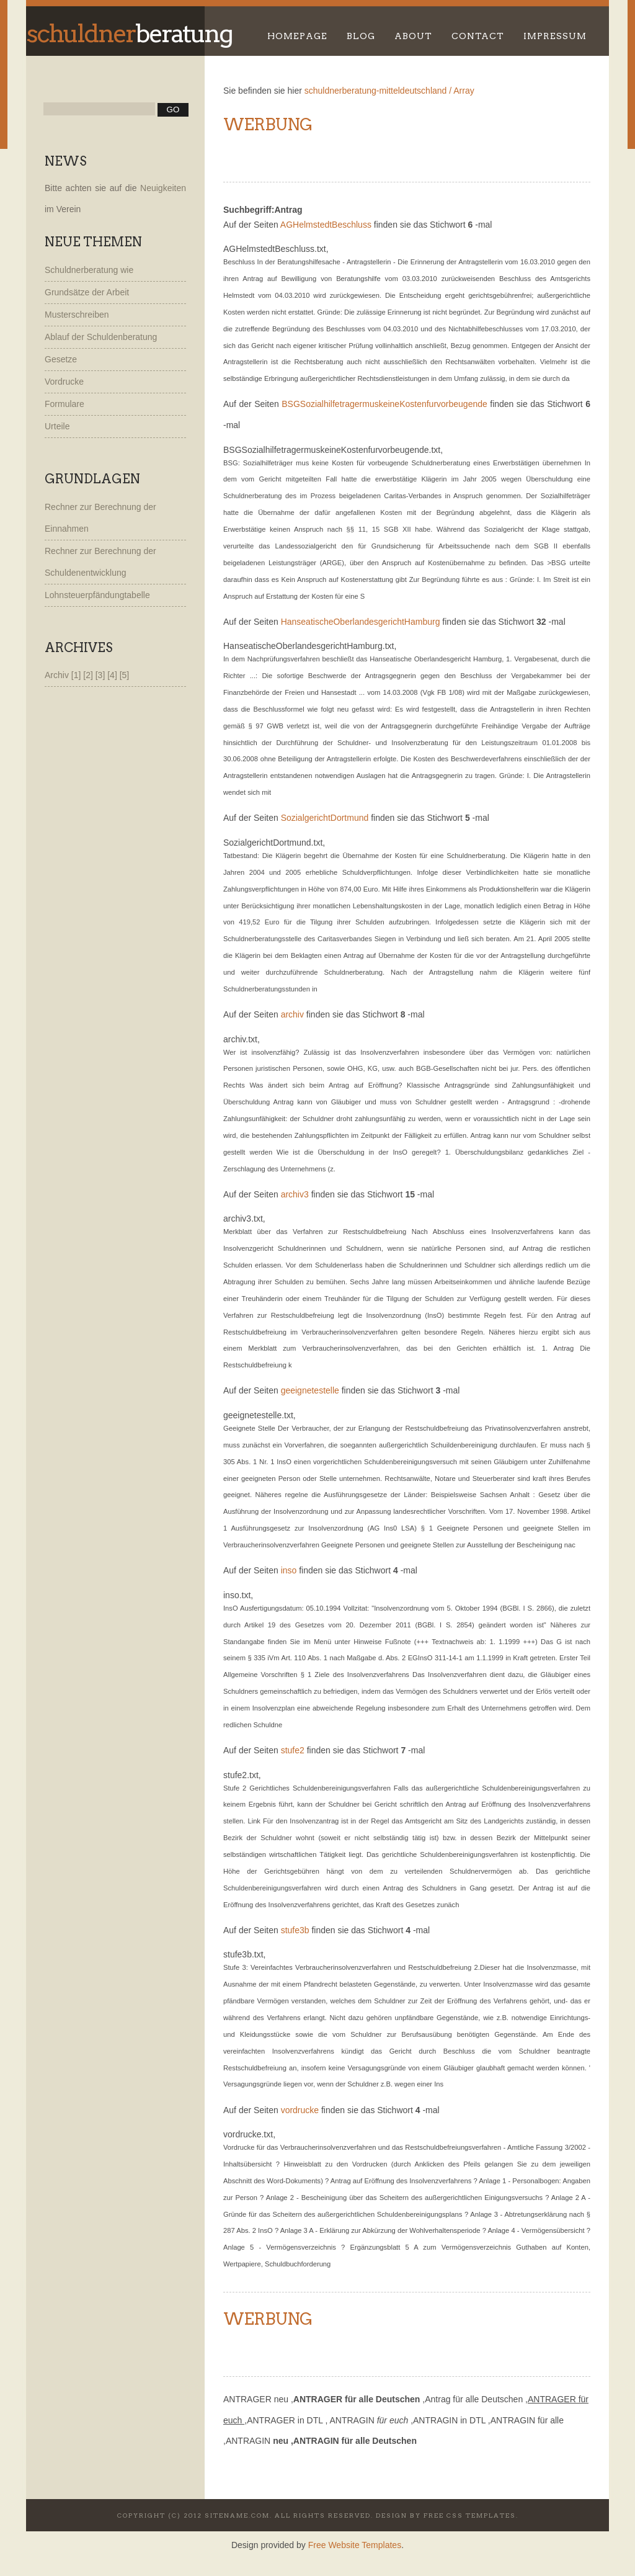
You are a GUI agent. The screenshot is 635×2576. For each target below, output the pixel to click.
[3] (101, 675)
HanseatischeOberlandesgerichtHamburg (360, 622)
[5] (125, 675)
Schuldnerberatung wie (89, 270)
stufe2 (292, 1750)
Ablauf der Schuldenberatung (101, 337)
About (413, 36)
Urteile (57, 426)
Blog (361, 36)
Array (463, 91)
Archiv (57, 675)
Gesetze (61, 359)
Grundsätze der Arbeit (87, 292)
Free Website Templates (354, 2545)
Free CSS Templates (470, 2515)
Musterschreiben (77, 315)
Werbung (267, 124)
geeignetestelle (310, 1390)
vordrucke (300, 2110)
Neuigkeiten (163, 188)
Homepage (297, 36)
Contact (477, 36)
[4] (113, 675)
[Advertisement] (368, 153)
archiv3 (295, 1194)
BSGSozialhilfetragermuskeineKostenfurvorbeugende (384, 404)
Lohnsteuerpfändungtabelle (97, 595)
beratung (129, 33)
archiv (292, 1014)
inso (289, 1570)
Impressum (555, 36)
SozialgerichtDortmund (325, 818)
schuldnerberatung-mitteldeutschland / (377, 91)
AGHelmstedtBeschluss (325, 225)
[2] (89, 675)
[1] (77, 675)
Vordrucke (64, 382)
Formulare (64, 404)
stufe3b (295, 1930)
